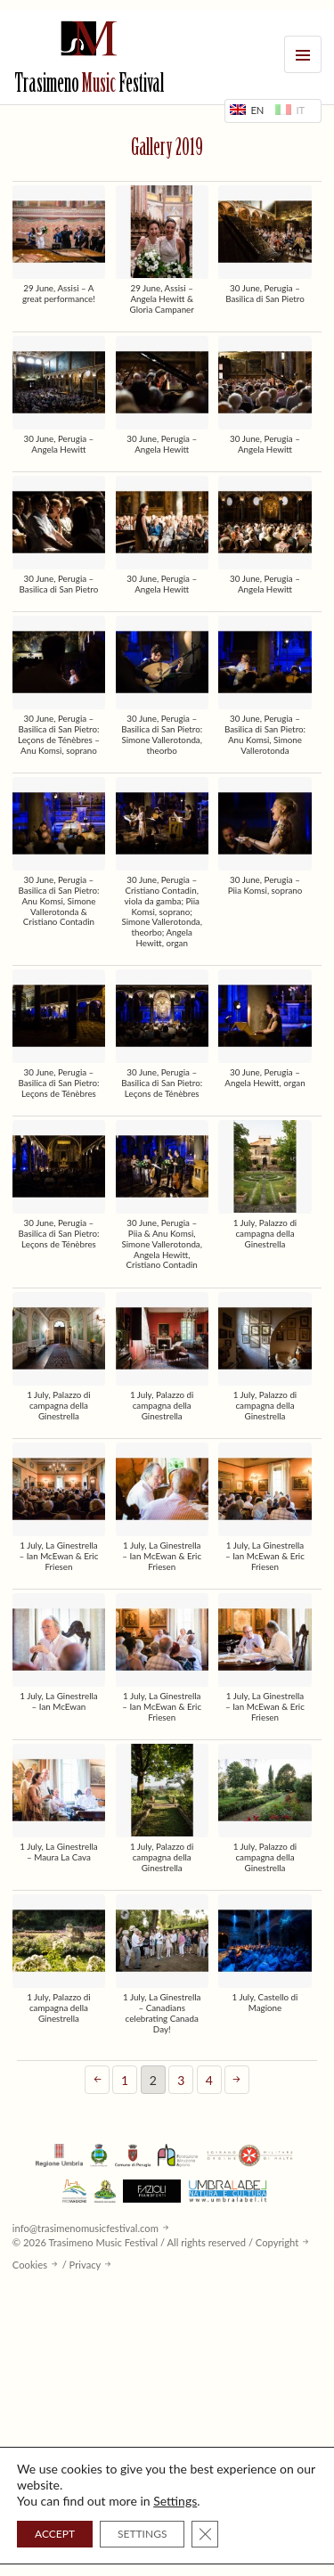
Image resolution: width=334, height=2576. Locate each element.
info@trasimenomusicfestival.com (85, 2228)
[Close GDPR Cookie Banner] (204, 2534)
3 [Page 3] (180, 2080)
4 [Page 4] (209, 2080)
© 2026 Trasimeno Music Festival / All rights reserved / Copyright (155, 2242)
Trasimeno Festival (89, 85)
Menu (303, 54)
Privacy (85, 2264)
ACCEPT (55, 2533)
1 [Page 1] (124, 2080)
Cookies (29, 2264)
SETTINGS (142, 2533)
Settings (175, 2500)
